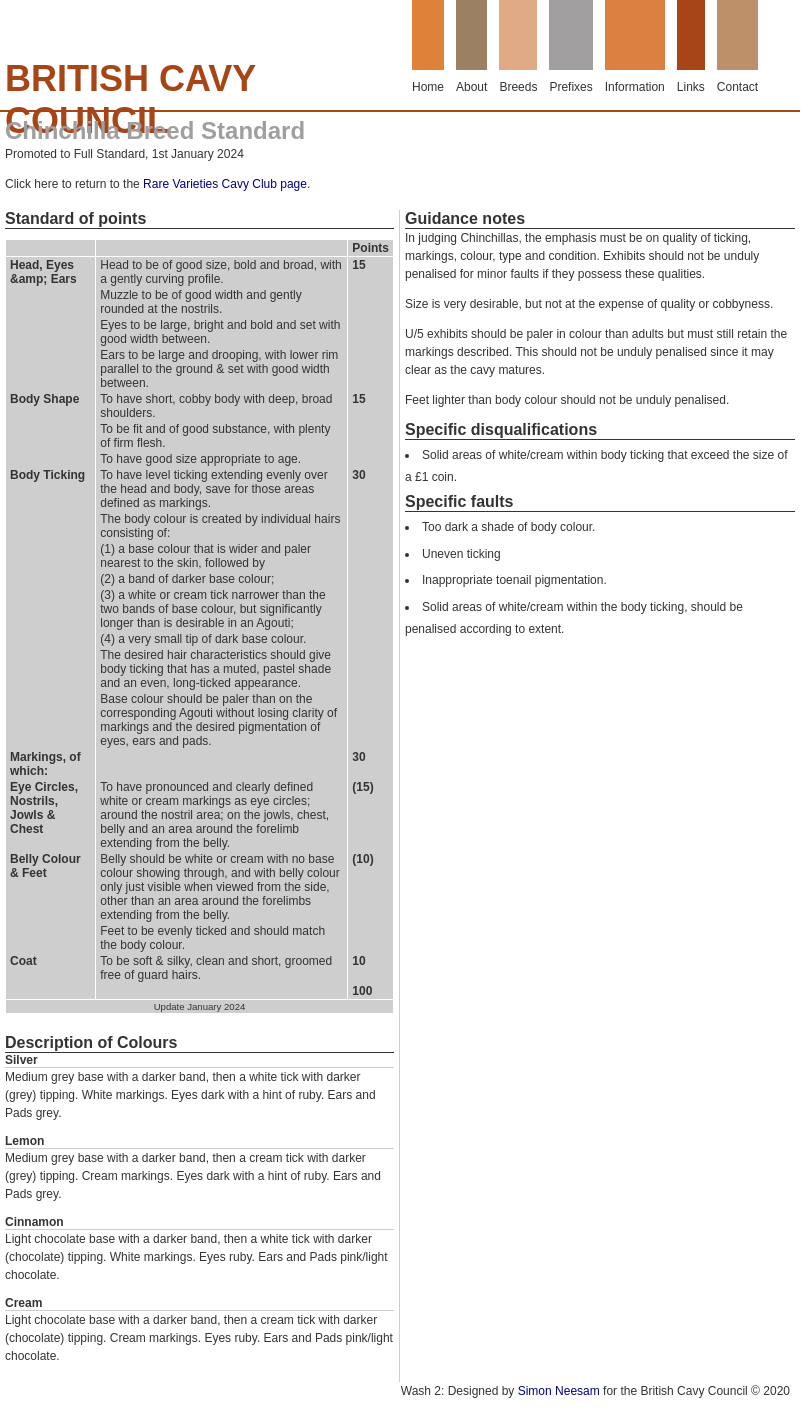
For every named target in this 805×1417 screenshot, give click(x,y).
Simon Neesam (559, 1391)
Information (635, 87)
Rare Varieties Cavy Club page (225, 184)
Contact (737, 87)
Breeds (518, 87)
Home (428, 87)
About (471, 87)
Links (691, 87)
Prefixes (570, 87)
